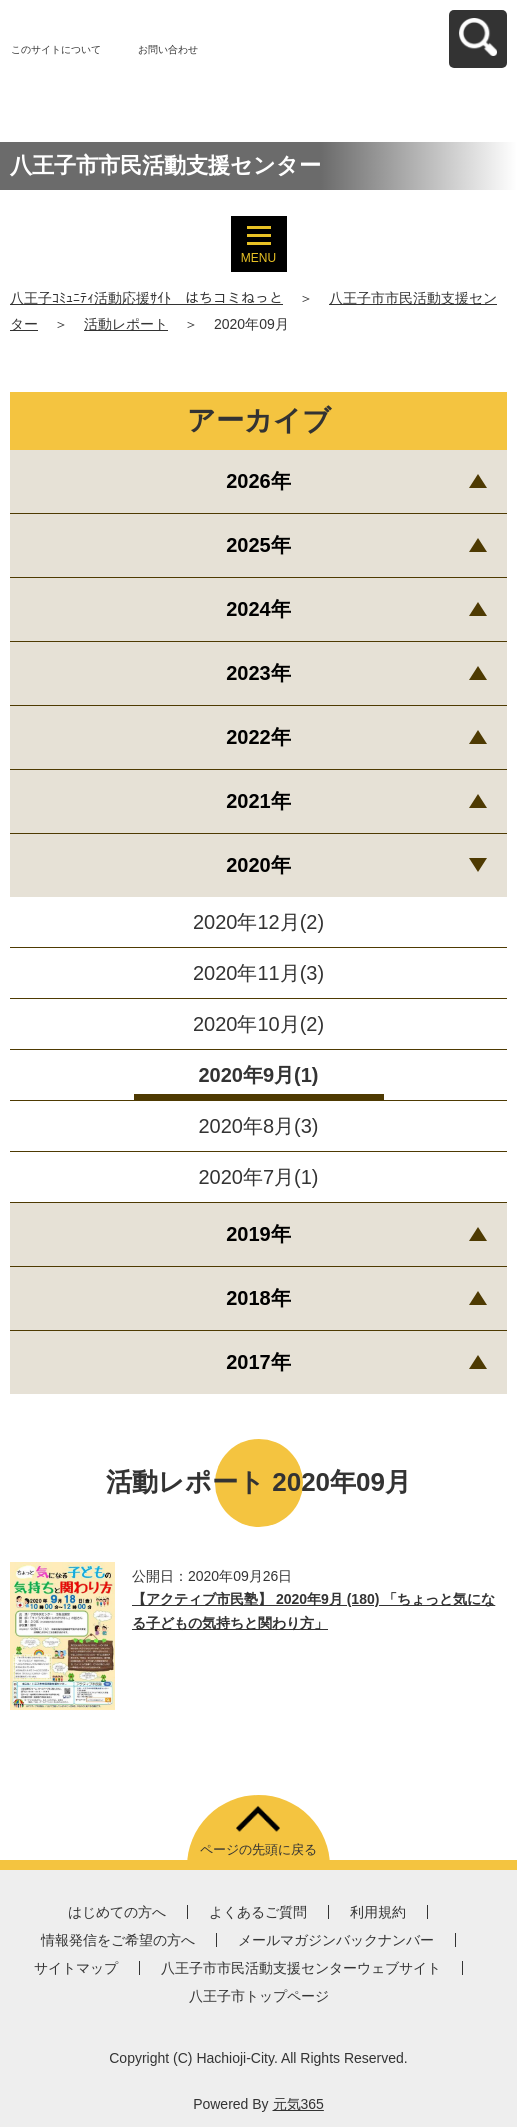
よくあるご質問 (258, 1912)
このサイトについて (56, 49)
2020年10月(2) (258, 1024)
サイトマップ (76, 1968)
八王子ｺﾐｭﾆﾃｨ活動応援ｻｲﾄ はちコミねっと (146, 298)
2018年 (258, 1298)
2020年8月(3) (258, 1126)
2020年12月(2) (258, 922)
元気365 (298, 2104)
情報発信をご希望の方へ (118, 1940)
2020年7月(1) (258, 1177)
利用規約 (378, 1912)
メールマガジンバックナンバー (336, 1940)
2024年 (258, 609)
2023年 (258, 673)
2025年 (258, 545)
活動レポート (126, 324)
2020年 (258, 865)
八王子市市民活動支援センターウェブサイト (301, 1968)
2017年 (258, 1362)
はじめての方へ (117, 1912)
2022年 (258, 737)
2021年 (258, 801)
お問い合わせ (168, 49)
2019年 (258, 1234)
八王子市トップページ (259, 1996)
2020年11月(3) (258, 973)
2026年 (258, 481)
